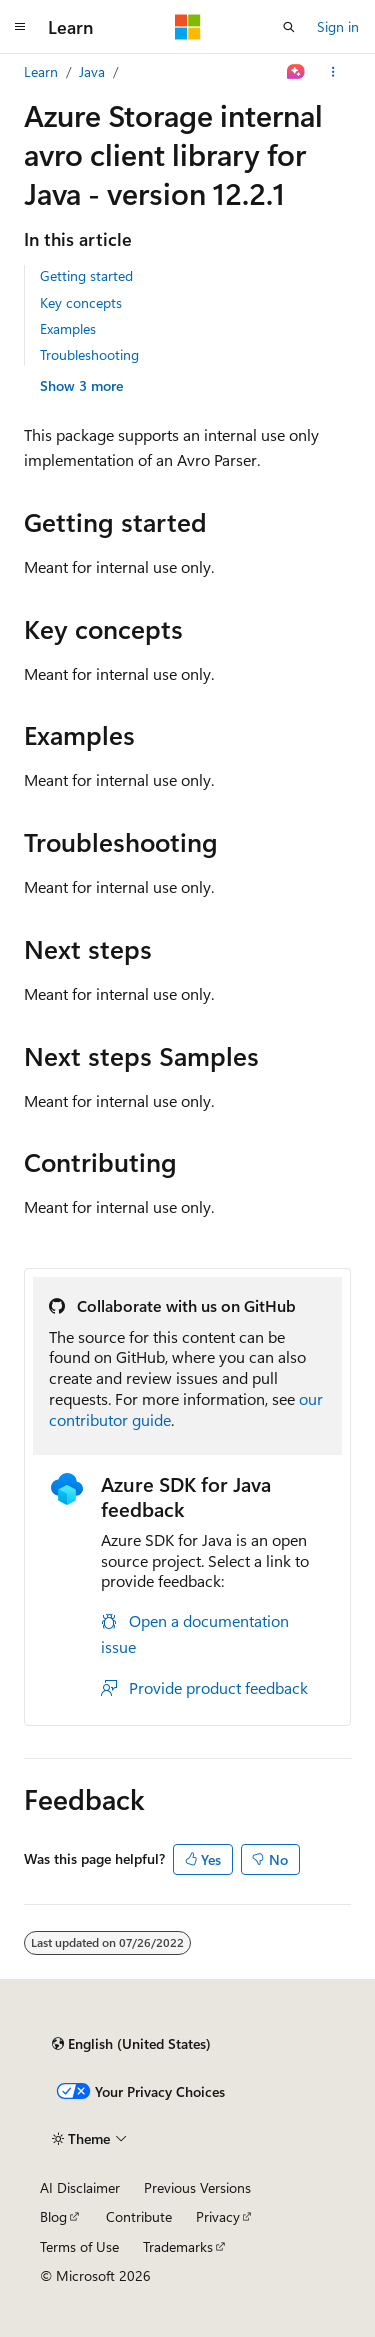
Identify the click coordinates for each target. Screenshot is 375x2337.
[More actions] (333, 72)
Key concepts (81, 302)
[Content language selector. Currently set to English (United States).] (131, 2044)
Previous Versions (197, 2187)
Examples (68, 328)
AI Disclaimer (80, 2187)
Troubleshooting (89, 354)
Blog (53, 2216)
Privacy (218, 2216)
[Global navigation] (20, 27)
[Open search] (289, 27)
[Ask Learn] (296, 72)
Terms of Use (79, 2246)
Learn (41, 71)
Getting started (86, 275)
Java (92, 71)
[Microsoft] (188, 27)
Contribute (139, 2216)
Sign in (338, 26)
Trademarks (178, 2246)
